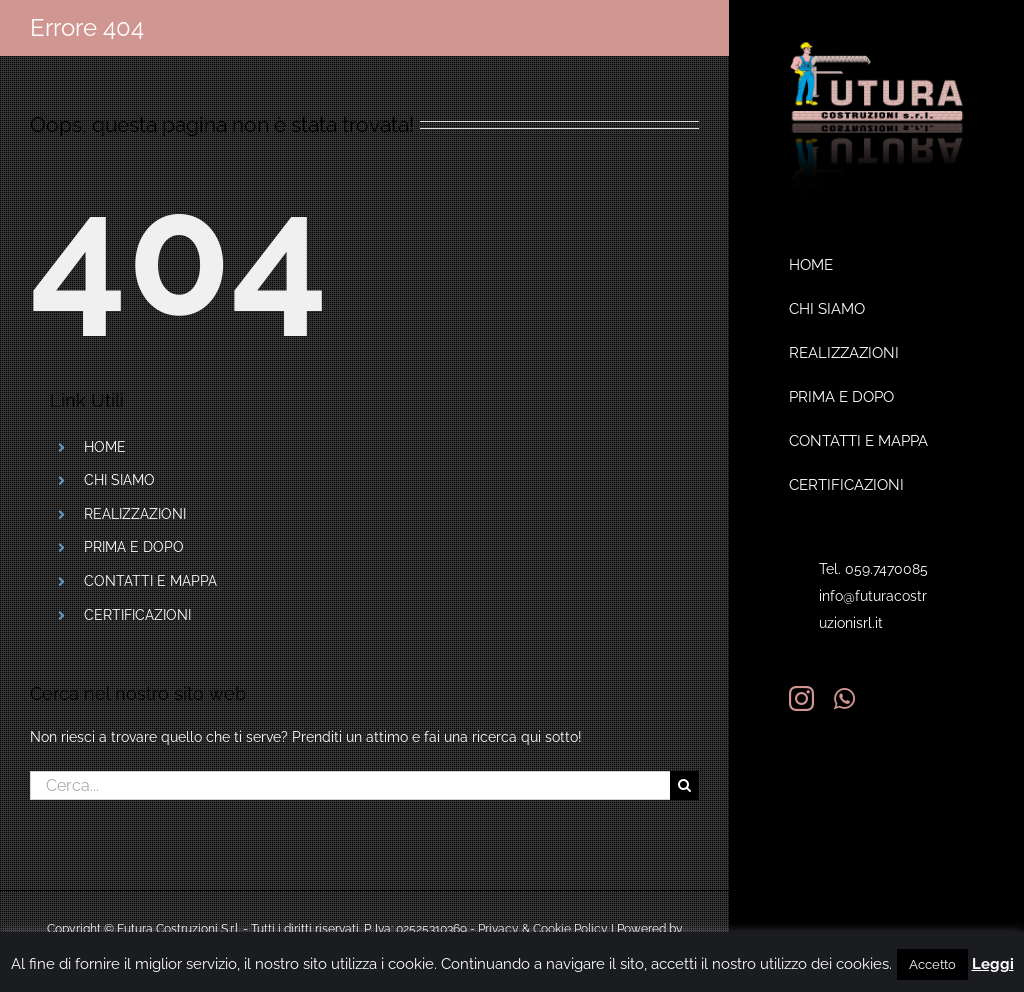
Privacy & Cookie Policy (543, 929)
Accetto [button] (932, 964)
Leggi (993, 964)
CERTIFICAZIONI (137, 615)
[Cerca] (684, 785)
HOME (105, 447)
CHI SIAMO (119, 480)
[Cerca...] (350, 785)
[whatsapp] (844, 698)
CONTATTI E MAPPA (150, 581)
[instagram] (801, 698)
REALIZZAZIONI (135, 514)
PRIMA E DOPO (134, 547)
